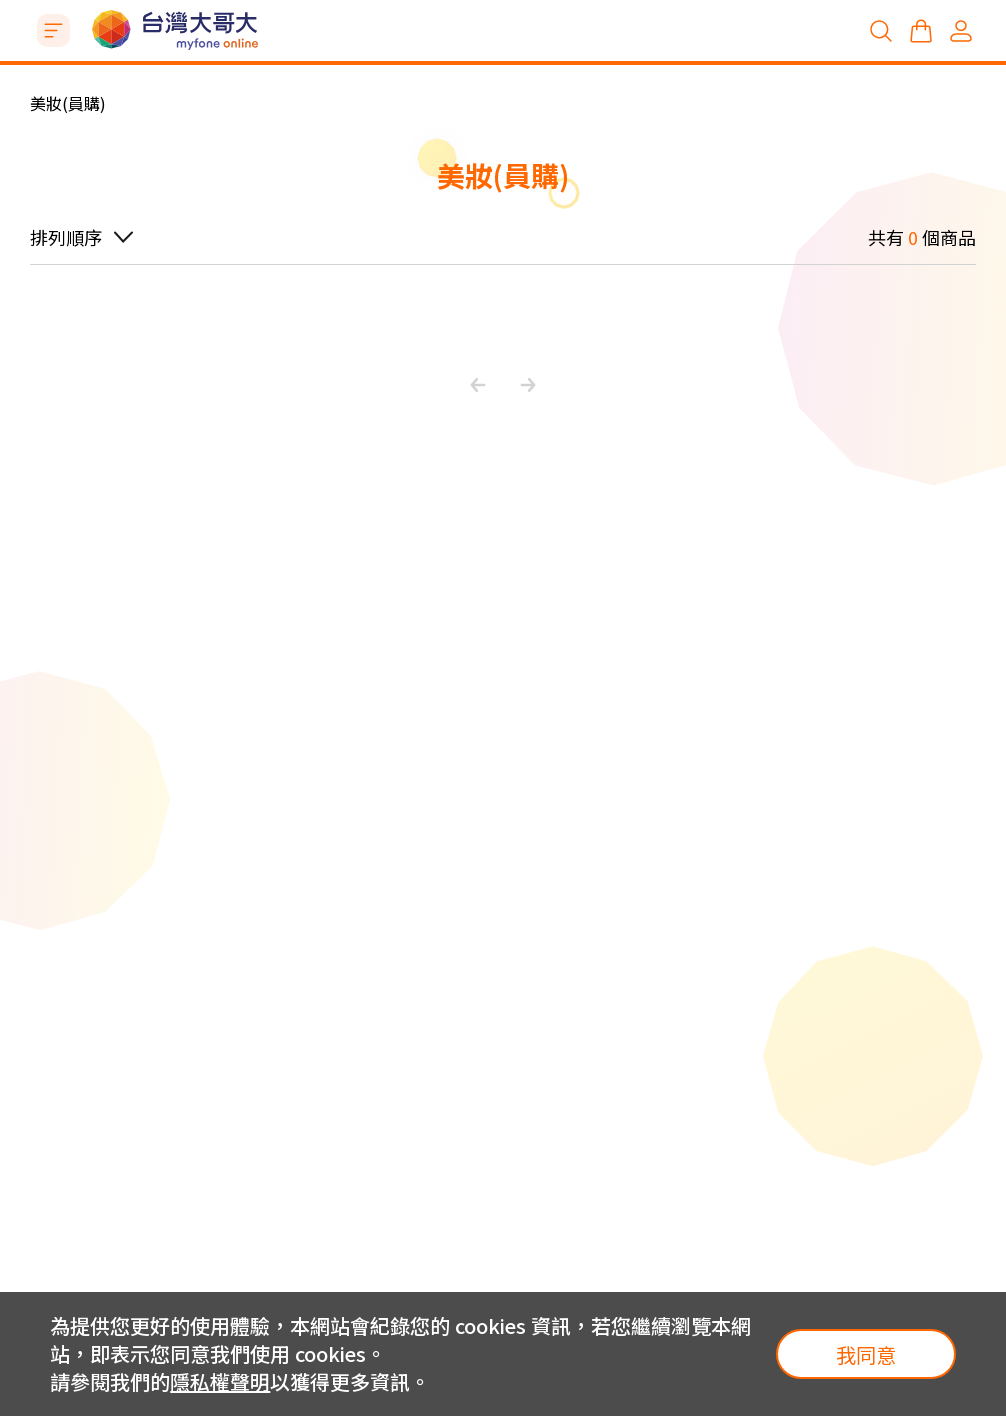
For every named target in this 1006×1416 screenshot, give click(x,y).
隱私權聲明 (220, 1381)
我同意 (866, 1354)
